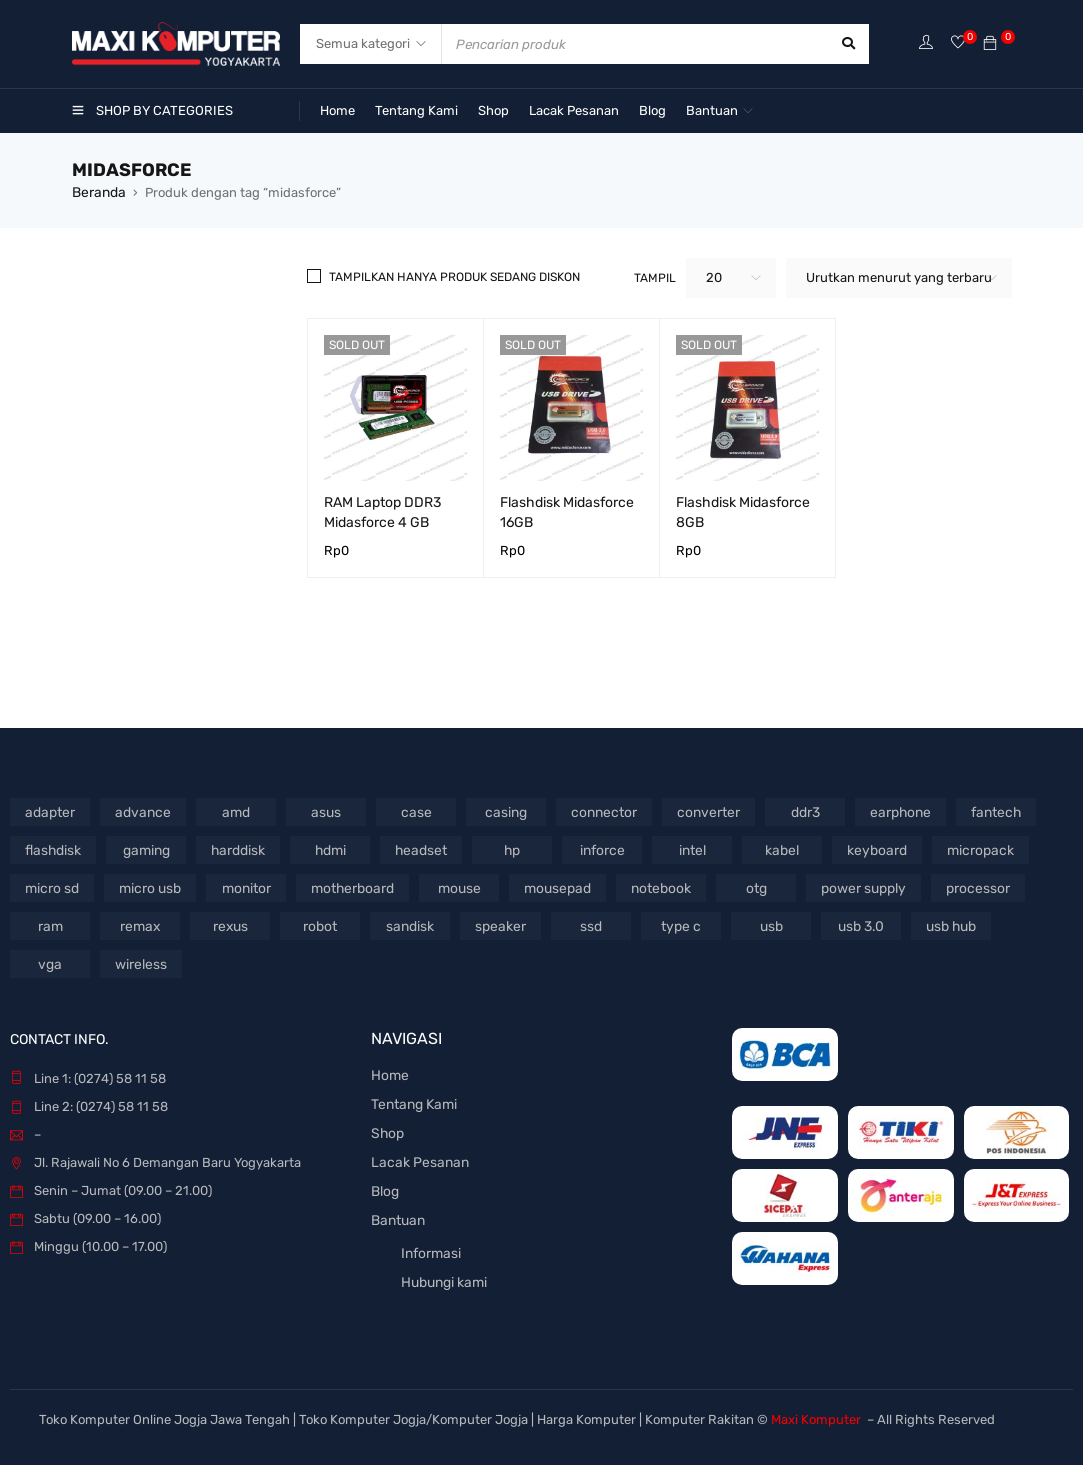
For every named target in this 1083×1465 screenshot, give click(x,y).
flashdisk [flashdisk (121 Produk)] (52, 848)
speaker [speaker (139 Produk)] (500, 924)
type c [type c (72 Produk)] (680, 924)
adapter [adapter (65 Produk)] (50, 810)
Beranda (97, 191)
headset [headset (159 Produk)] (418, 848)
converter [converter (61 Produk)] (696, 810)
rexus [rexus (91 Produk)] (230, 924)
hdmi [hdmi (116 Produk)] (328, 848)
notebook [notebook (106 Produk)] (648, 886)
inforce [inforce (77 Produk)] (598, 848)
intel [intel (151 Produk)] (688, 848)
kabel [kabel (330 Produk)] (778, 848)
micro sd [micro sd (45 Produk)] (51, 886)
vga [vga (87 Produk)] (50, 962)
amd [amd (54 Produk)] (231, 810)
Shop (386, 1129)
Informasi (430, 1245)
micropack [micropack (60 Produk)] (970, 848)
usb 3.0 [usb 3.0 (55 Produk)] (860, 924)
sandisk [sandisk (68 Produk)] (410, 924)
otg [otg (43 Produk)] (741, 886)
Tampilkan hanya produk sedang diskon (454, 276)
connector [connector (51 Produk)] (596, 810)
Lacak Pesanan (416, 1157)
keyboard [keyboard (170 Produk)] (871, 848)
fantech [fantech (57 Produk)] (977, 810)
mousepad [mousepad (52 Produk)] (548, 886)
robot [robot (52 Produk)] (320, 924)
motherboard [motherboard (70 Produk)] (346, 886)
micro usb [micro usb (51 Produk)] (147, 886)
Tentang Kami (412, 1101)
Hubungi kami (443, 1273)
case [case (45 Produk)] (411, 810)
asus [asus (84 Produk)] (321, 810)
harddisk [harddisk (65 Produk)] (236, 848)
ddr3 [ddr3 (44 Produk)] (790, 810)
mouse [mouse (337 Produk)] (451, 886)
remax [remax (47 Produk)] (140, 924)
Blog (384, 1185)
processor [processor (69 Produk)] (957, 886)
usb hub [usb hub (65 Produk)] (950, 924)
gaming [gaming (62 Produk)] (145, 848)
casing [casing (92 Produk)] (501, 810)
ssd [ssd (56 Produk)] (590, 924)
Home (388, 1073)
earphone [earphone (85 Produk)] (883, 810)
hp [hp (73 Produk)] (508, 848)
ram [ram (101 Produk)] (50, 924)
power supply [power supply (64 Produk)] (846, 886)
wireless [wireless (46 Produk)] (140, 962)
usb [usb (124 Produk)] (770, 924)
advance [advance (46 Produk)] (140, 810)
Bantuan (397, 1213)
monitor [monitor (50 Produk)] (242, 886)
